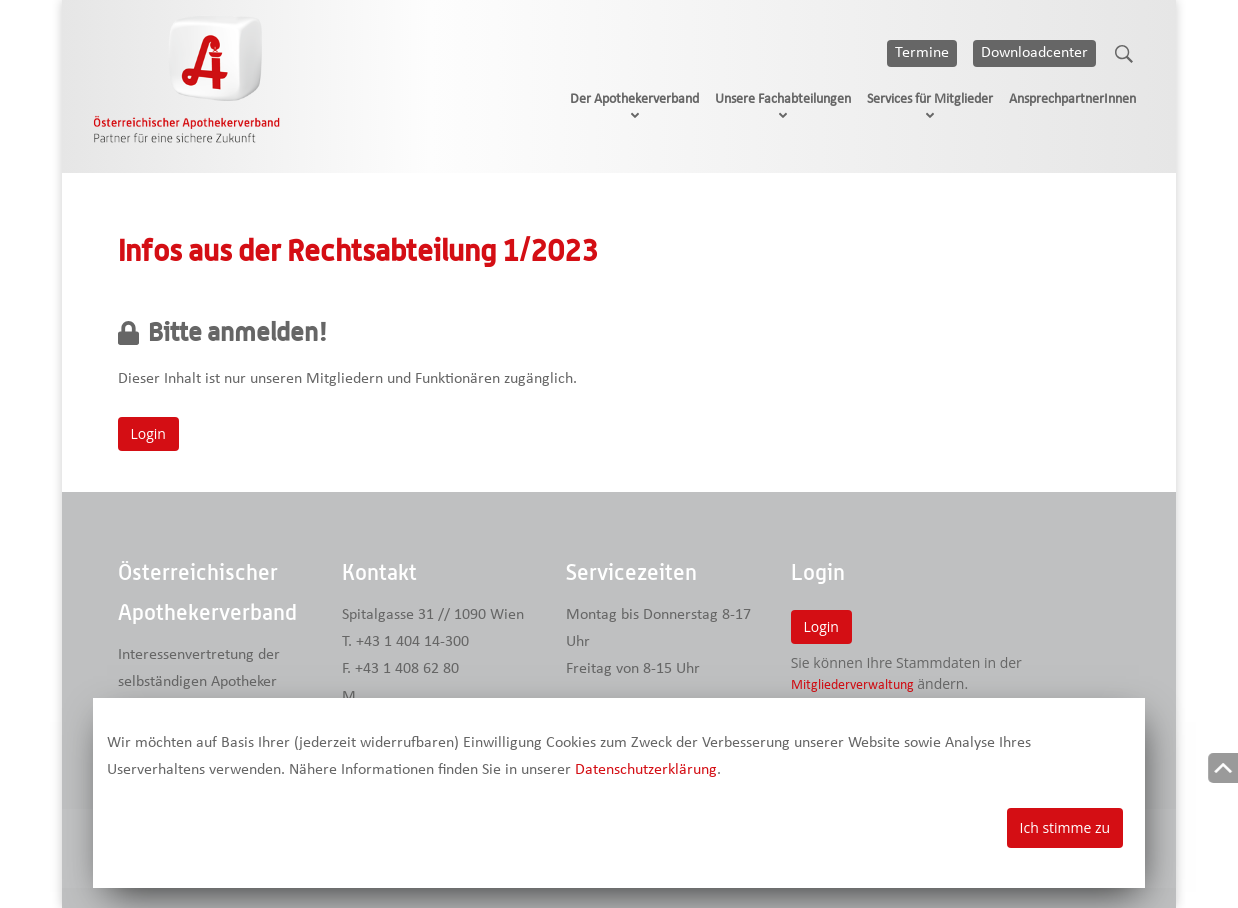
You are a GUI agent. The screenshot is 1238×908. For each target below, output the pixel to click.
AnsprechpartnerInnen (1072, 99)
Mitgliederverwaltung (852, 685)
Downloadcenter (1034, 53)
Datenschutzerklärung (646, 770)
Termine (922, 53)
